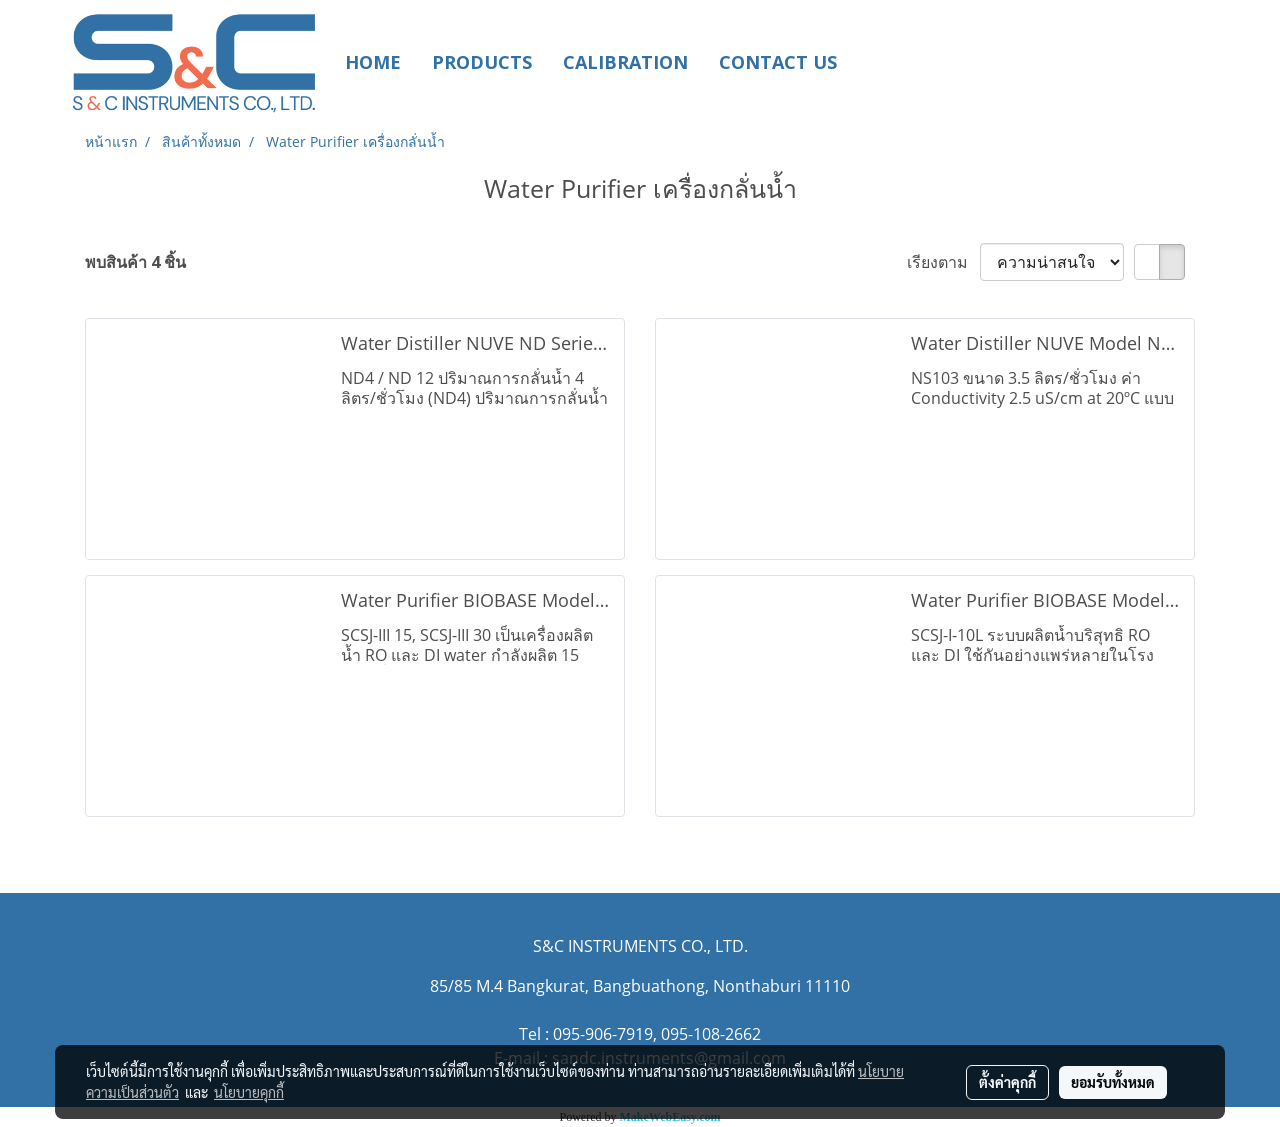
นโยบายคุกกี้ (249, 1092)
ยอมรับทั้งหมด (1113, 1082)
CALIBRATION (625, 62)
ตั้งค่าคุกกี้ (1007, 1082)
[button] (882, 62)
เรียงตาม (943, 262)
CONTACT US (778, 62)
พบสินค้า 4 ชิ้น (135, 262)
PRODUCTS (482, 62)
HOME (373, 62)
